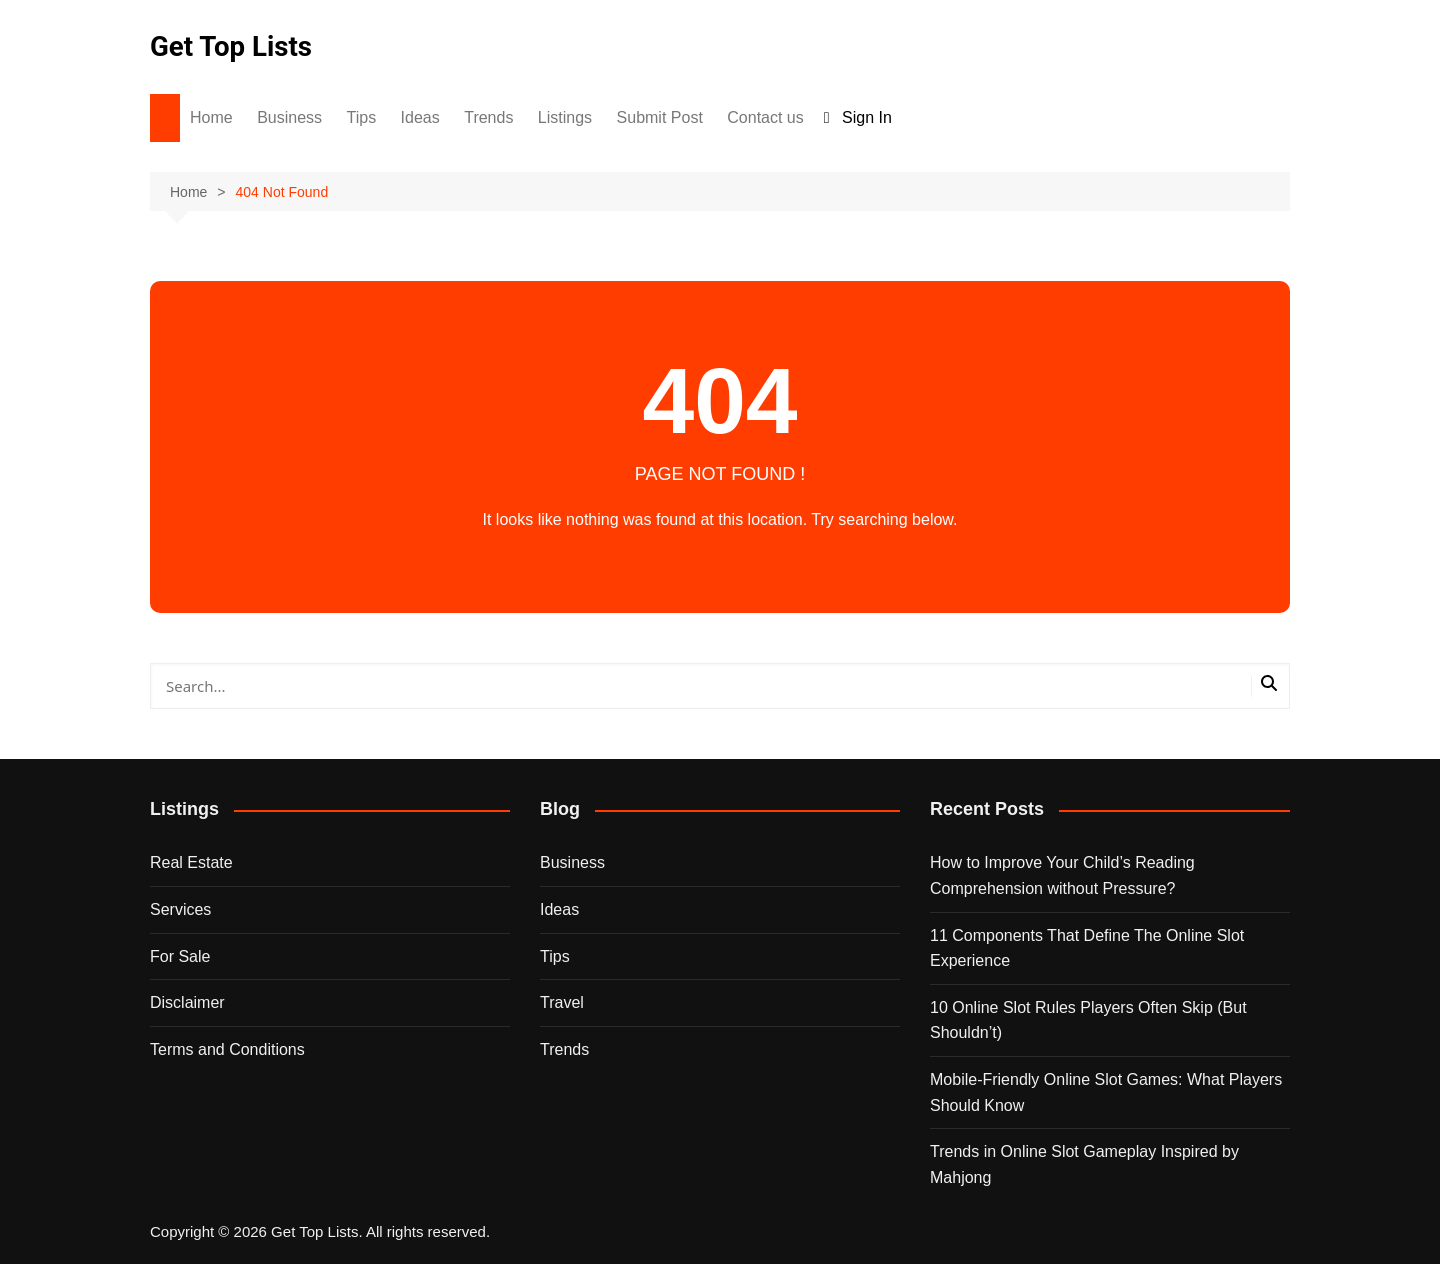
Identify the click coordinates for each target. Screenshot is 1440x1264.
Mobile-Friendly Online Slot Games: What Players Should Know (1106, 1092)
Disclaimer (187, 1002)
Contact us (765, 117)
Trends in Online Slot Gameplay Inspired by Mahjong (1084, 1164)
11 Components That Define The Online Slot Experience (1087, 948)
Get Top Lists (232, 46)
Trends (488, 117)
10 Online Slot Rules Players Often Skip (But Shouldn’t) (1088, 1020)
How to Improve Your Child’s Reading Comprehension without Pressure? (1062, 875)
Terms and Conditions (227, 1049)
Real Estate (191, 862)
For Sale (180, 956)
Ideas (420, 117)
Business (289, 117)
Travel (562, 1002)
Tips (362, 117)
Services (180, 909)
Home (211, 117)
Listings (565, 117)
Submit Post (660, 117)
